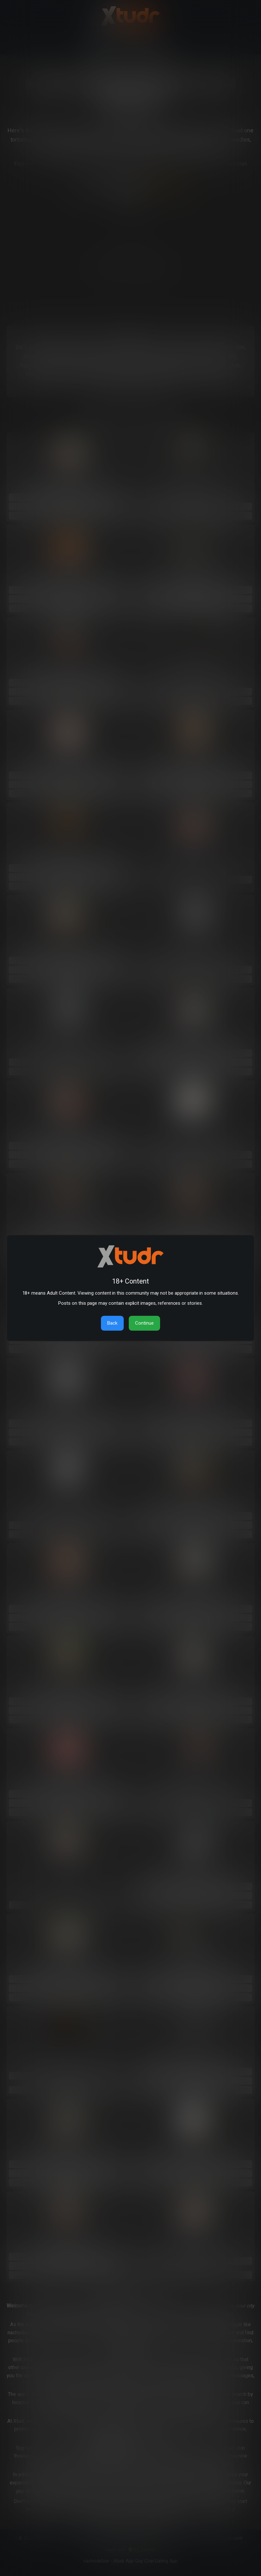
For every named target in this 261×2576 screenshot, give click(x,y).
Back (112, 1323)
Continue (144, 1323)
